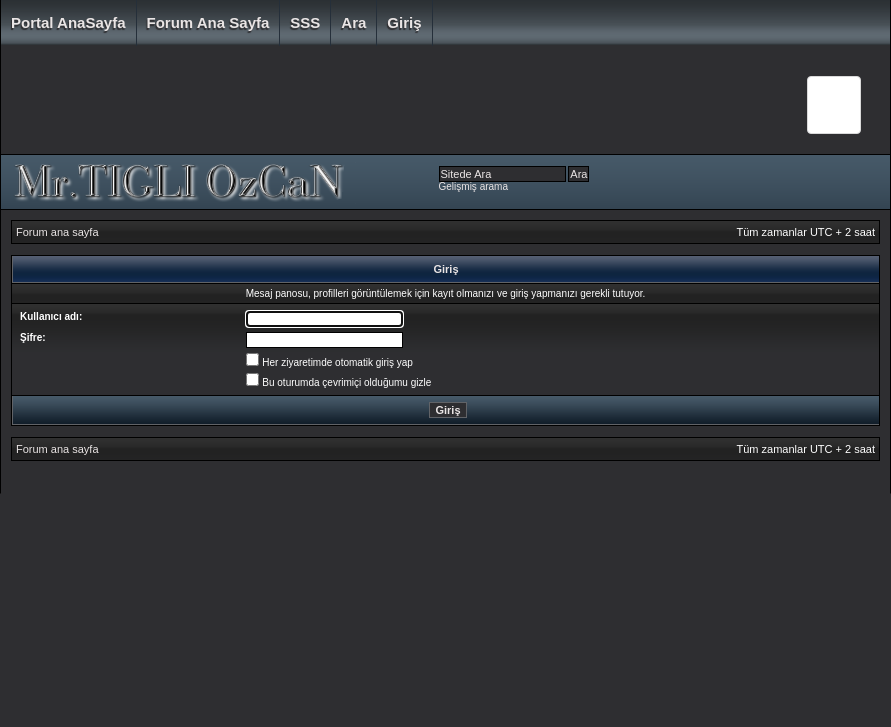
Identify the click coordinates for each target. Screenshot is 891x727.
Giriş (404, 22)
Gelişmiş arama (473, 186)
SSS (305, 22)
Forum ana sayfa (208, 22)
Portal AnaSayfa (68, 22)
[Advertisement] (390, 105)
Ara (353, 22)
